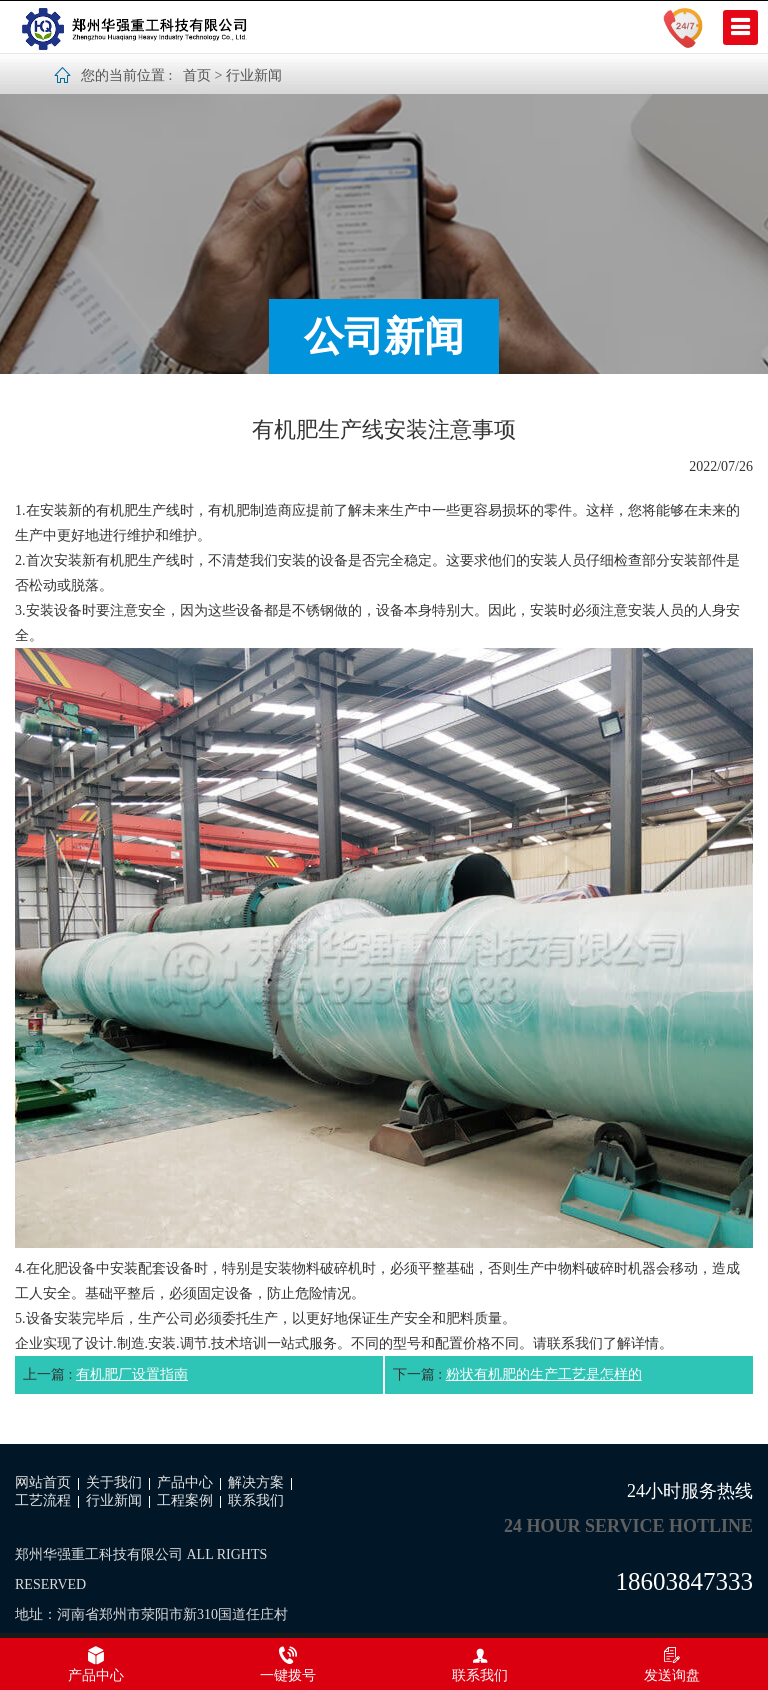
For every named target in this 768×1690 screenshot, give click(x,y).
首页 (197, 75)
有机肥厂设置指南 (132, 1374)
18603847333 (685, 1581)
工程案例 (185, 1500)
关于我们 (114, 1482)
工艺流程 (43, 1500)
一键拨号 (288, 1664)
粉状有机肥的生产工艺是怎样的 (544, 1374)
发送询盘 (672, 1664)
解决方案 (256, 1482)
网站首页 (43, 1482)
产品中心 (185, 1482)
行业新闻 (254, 75)
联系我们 (256, 1500)
